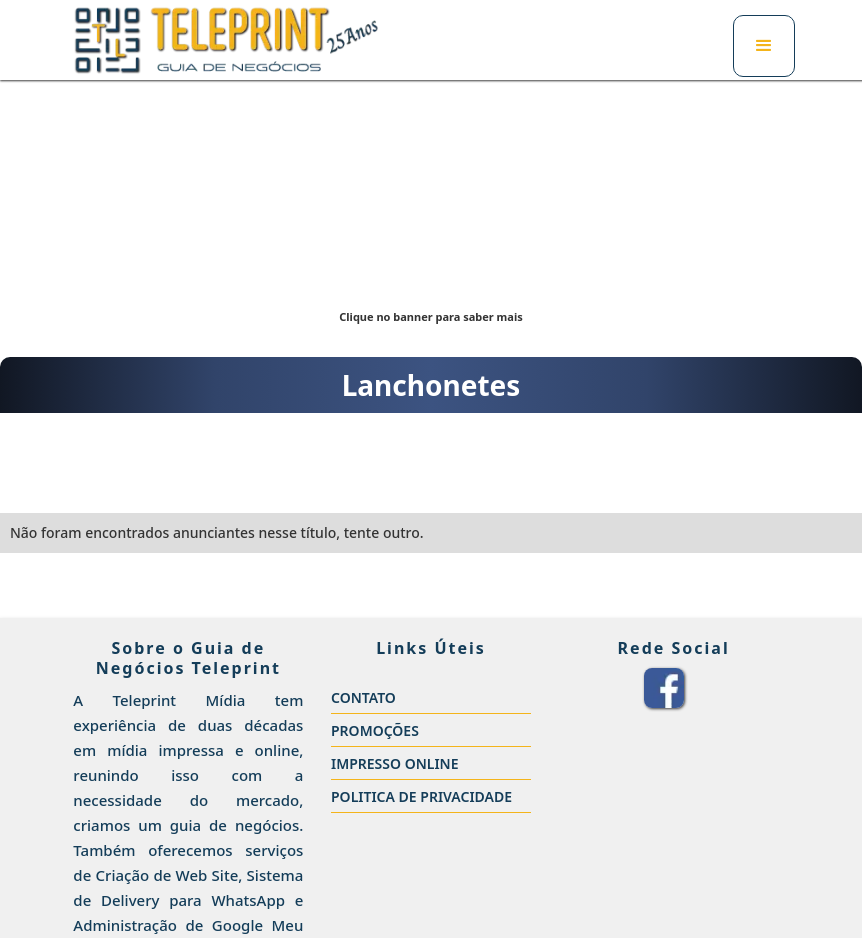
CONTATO (363, 697)
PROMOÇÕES (375, 730)
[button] (764, 46)
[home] (226, 40)
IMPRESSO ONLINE (395, 763)
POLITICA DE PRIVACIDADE (421, 796)
